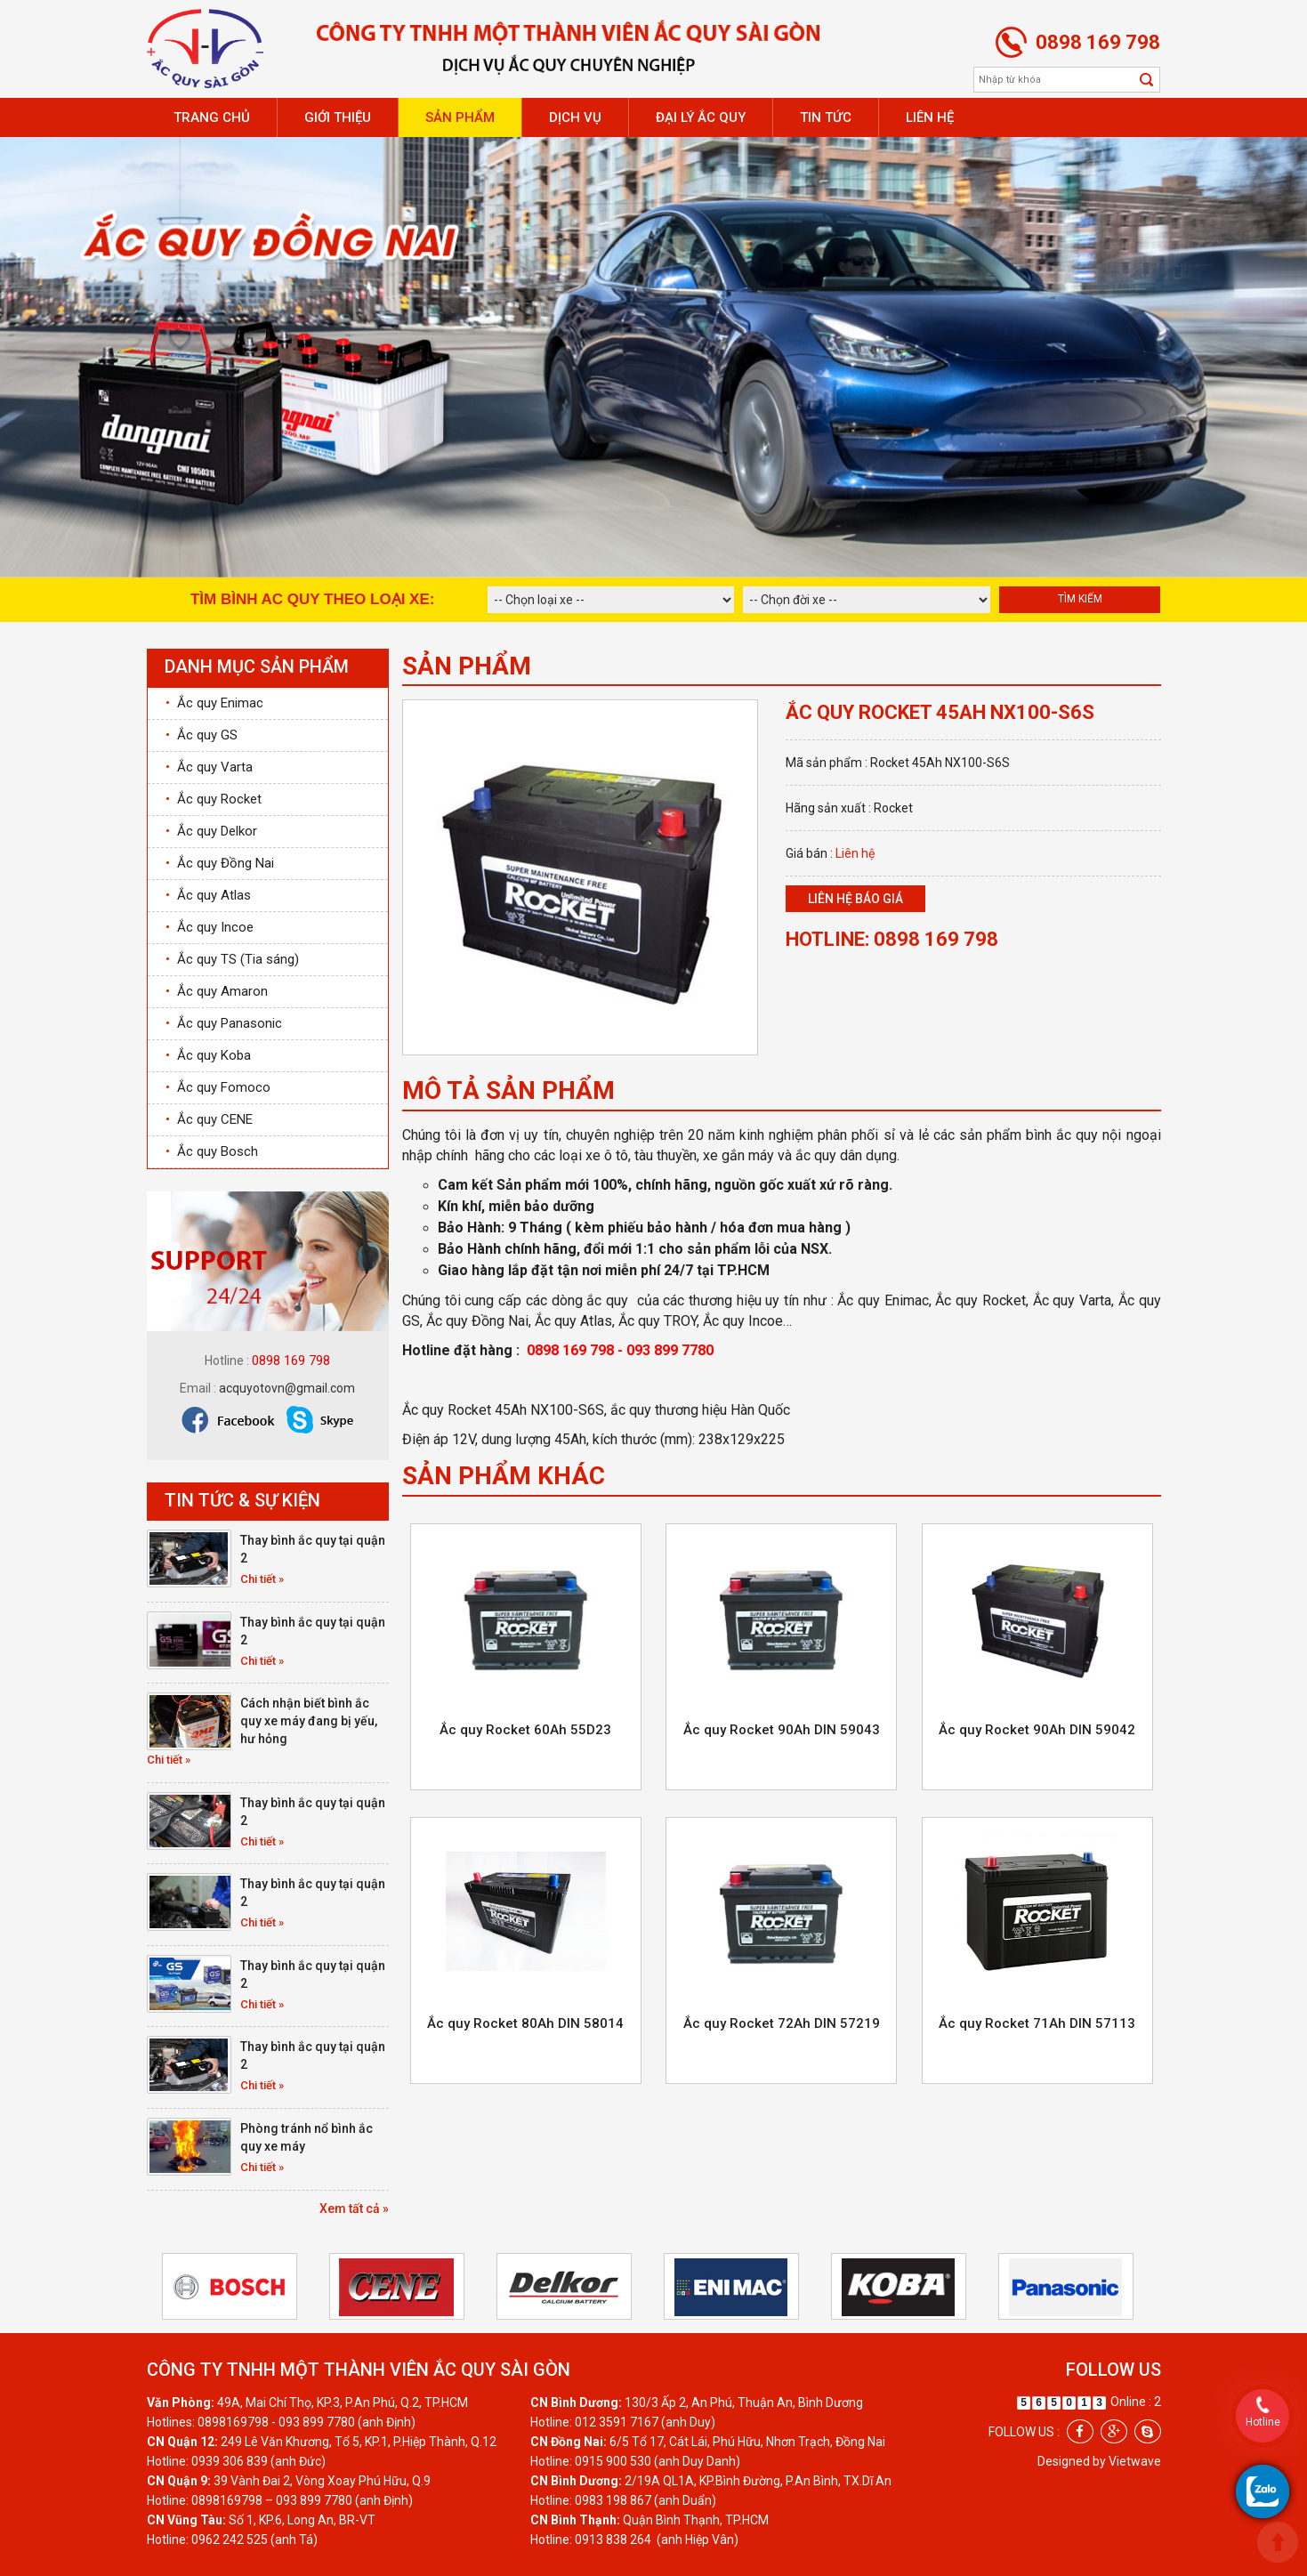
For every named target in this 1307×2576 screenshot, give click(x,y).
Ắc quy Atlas (208, 895)
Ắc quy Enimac (214, 703)
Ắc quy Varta (209, 767)
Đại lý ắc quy (701, 117)
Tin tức (825, 117)
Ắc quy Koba (208, 1055)
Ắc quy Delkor (211, 831)
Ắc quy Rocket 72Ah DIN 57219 (781, 2023)
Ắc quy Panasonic (223, 1023)
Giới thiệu (337, 117)
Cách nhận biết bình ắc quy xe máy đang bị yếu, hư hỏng (308, 1721)
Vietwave (1135, 2461)
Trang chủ (211, 117)
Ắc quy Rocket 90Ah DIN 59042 (1037, 1730)
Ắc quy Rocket (213, 799)
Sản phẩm (460, 117)
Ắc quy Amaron (216, 991)
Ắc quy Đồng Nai (219, 863)
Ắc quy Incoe (209, 927)
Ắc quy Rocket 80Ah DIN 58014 (525, 2023)
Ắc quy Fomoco (217, 1087)
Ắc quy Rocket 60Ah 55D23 (525, 1730)
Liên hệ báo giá (855, 899)
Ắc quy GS (201, 735)
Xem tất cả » (354, 2208)
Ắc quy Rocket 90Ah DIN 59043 (781, 1730)
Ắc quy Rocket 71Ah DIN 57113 (1037, 2023)
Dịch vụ (575, 117)
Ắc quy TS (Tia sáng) (232, 959)
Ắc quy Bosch (211, 1151)
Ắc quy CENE (209, 1119)
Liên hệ (930, 117)
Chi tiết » (262, 1579)
